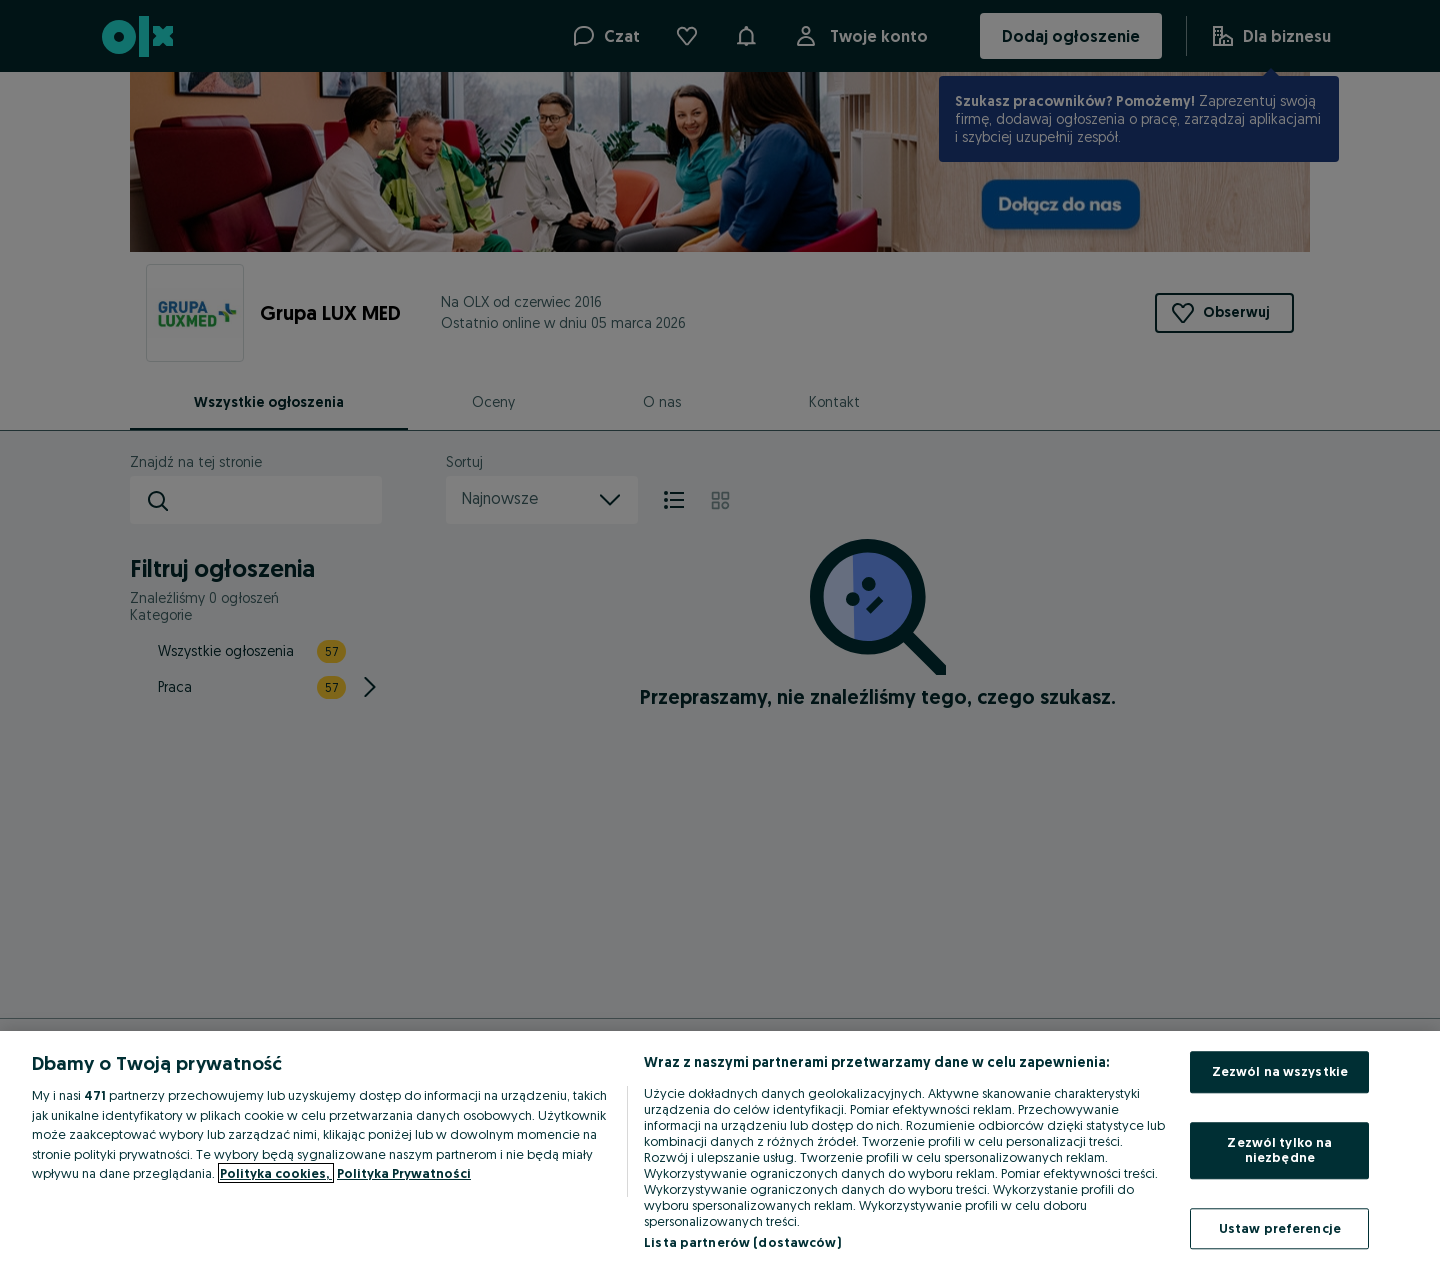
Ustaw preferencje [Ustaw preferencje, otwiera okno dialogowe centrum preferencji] (1280, 1228)
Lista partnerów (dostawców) (742, 1242)
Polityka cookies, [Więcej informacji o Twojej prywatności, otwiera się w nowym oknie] (276, 1173)
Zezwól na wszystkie (1280, 1071)
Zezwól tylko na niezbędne (1279, 1150)
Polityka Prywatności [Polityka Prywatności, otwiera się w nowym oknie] (404, 1173)
